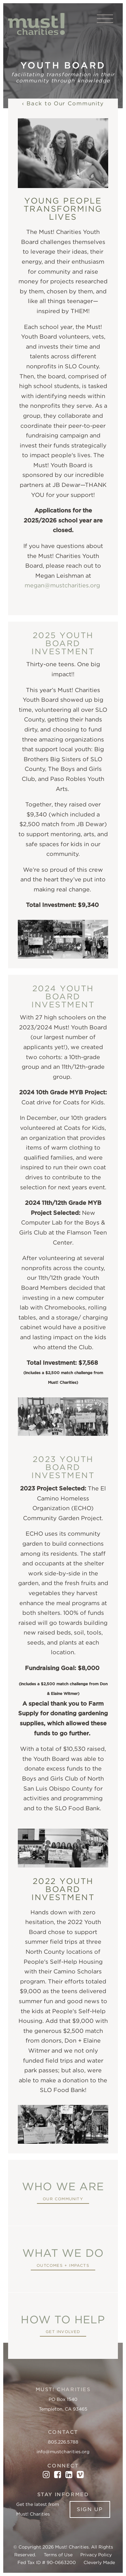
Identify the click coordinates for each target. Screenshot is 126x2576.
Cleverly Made (99, 2562)
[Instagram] (46, 2475)
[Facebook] (57, 2475)
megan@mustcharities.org (63, 585)
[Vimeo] (80, 2475)
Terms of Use (58, 2554)
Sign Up (90, 2509)
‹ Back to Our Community (63, 103)
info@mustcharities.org (63, 2451)
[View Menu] (105, 19)
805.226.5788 (63, 2442)
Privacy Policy (96, 2554)
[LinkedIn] (68, 2475)
